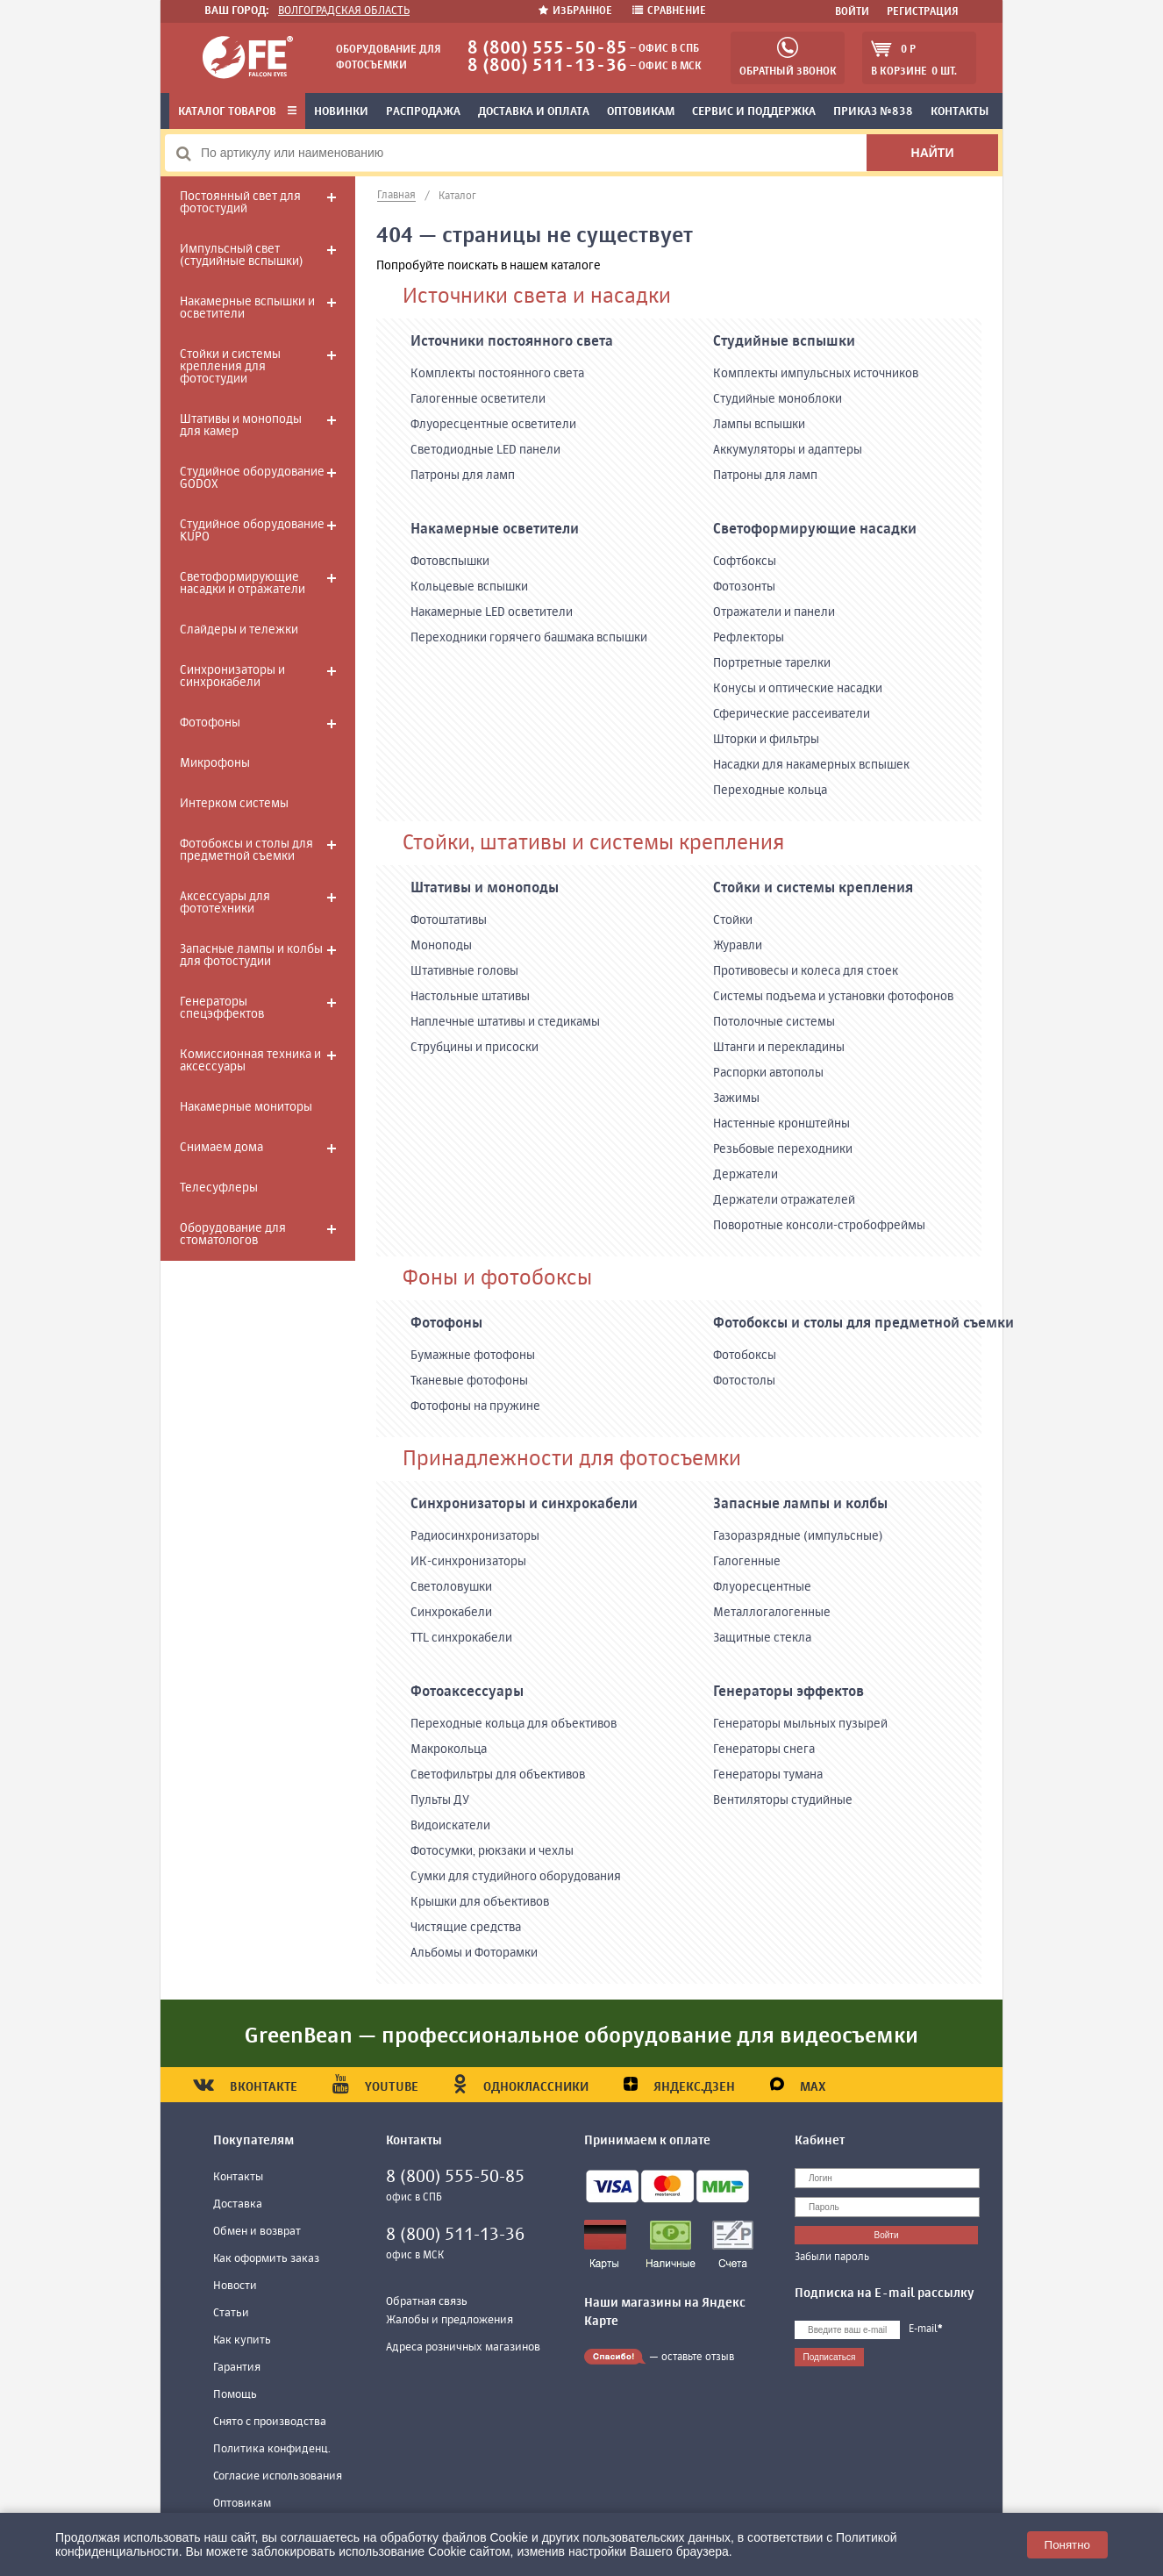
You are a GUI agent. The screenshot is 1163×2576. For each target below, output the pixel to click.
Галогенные (747, 1562)
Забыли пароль (832, 2257)
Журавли (737, 946)
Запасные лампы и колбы (800, 1505)
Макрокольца (448, 1749)
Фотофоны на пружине (475, 1406)
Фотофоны (210, 723)
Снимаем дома (221, 1147)
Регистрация (923, 12)
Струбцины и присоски (474, 1047)
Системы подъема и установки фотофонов (833, 997)
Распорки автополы (768, 1073)
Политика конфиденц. (272, 2449)
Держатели (745, 1175)
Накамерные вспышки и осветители (247, 308)
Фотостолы (744, 1381)
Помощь (235, 2395)
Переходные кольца (770, 790)
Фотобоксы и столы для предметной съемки (246, 850)
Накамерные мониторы (246, 1107)
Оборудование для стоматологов (233, 1234)
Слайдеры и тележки (239, 630)
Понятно (1067, 2544)
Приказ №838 (873, 112)
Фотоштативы (448, 920)
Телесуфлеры (219, 1188)
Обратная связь (426, 2302)
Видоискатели (450, 1826)
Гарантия (236, 2367)
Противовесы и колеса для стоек (805, 971)
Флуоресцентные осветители (493, 425)
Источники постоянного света (511, 342)
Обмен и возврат (257, 2231)
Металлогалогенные (772, 1612)
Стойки (733, 920)
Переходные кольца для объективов (513, 1724)
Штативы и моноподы (484, 889)
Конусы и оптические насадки (797, 689)
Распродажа (423, 112)
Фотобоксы (744, 1355)
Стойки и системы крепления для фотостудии (230, 366)
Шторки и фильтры (766, 739)
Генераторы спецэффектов (222, 1008)
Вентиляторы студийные (783, 1800)
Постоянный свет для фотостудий (240, 202)
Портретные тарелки (772, 663)
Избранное (577, 11)
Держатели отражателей (784, 1200)
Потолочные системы (774, 1022)
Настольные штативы (470, 997)
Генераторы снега (764, 1749)
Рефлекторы (748, 638)
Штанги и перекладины (779, 1047)
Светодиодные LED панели (485, 450)
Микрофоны (215, 763)
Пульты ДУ (439, 1800)
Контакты (959, 112)
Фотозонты (744, 587)
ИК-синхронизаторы (468, 1562)
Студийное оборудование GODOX (252, 478)
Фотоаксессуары (467, 1692)
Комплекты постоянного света (497, 374)
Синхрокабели (451, 1612)
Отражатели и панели (774, 612)
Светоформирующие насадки (815, 530)
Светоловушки (451, 1587)
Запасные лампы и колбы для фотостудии (251, 955)
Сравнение (669, 11)
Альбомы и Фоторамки (474, 1953)
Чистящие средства (465, 1927)
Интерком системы (234, 804)
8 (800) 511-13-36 (547, 66)
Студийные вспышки (784, 342)
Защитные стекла (762, 1638)
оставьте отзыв (697, 2357)
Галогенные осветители (478, 399)
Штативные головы (464, 971)
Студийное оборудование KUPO (252, 531)
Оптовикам (640, 112)
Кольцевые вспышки (469, 587)
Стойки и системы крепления (813, 889)
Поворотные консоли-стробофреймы (819, 1226)
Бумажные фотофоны (472, 1355)
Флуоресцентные (762, 1587)
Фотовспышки (449, 561)
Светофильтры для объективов (497, 1775)
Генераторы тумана (768, 1775)
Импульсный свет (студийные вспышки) (241, 255)
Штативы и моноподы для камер (241, 425)
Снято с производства (269, 2422)
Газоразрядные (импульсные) (797, 1536)
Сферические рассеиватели (791, 714)
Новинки (341, 112)
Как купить (242, 2340)
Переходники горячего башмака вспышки (528, 638)
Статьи (231, 2313)
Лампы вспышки (759, 425)
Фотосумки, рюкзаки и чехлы (492, 1851)
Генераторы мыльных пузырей (800, 1724)
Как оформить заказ (266, 2259)
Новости (235, 2286)
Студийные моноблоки (777, 399)
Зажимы (736, 1098)
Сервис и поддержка (754, 112)
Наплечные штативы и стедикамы (505, 1022)
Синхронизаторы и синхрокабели (232, 676)
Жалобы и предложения (449, 2320)
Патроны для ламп (462, 475)
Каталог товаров (237, 112)
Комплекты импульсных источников (815, 374)
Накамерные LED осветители (491, 612)
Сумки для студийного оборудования (515, 1877)
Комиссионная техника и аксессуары (250, 1060)
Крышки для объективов (479, 1902)
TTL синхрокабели (461, 1638)
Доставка (237, 2204)
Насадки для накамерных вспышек (811, 765)
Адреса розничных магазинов (463, 2347)
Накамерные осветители (494, 530)
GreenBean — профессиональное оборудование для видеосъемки (581, 2036)
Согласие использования (277, 2476)
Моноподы (441, 946)
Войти (852, 12)
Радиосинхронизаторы (474, 1536)
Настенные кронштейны (781, 1124)
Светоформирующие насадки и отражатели (242, 583)
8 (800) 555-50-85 (547, 48)
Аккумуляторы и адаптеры (787, 450)
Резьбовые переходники (783, 1149)
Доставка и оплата (533, 112)
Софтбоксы (744, 561)
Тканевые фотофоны (469, 1381)
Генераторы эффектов (788, 1692)
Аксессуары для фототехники (225, 903)
